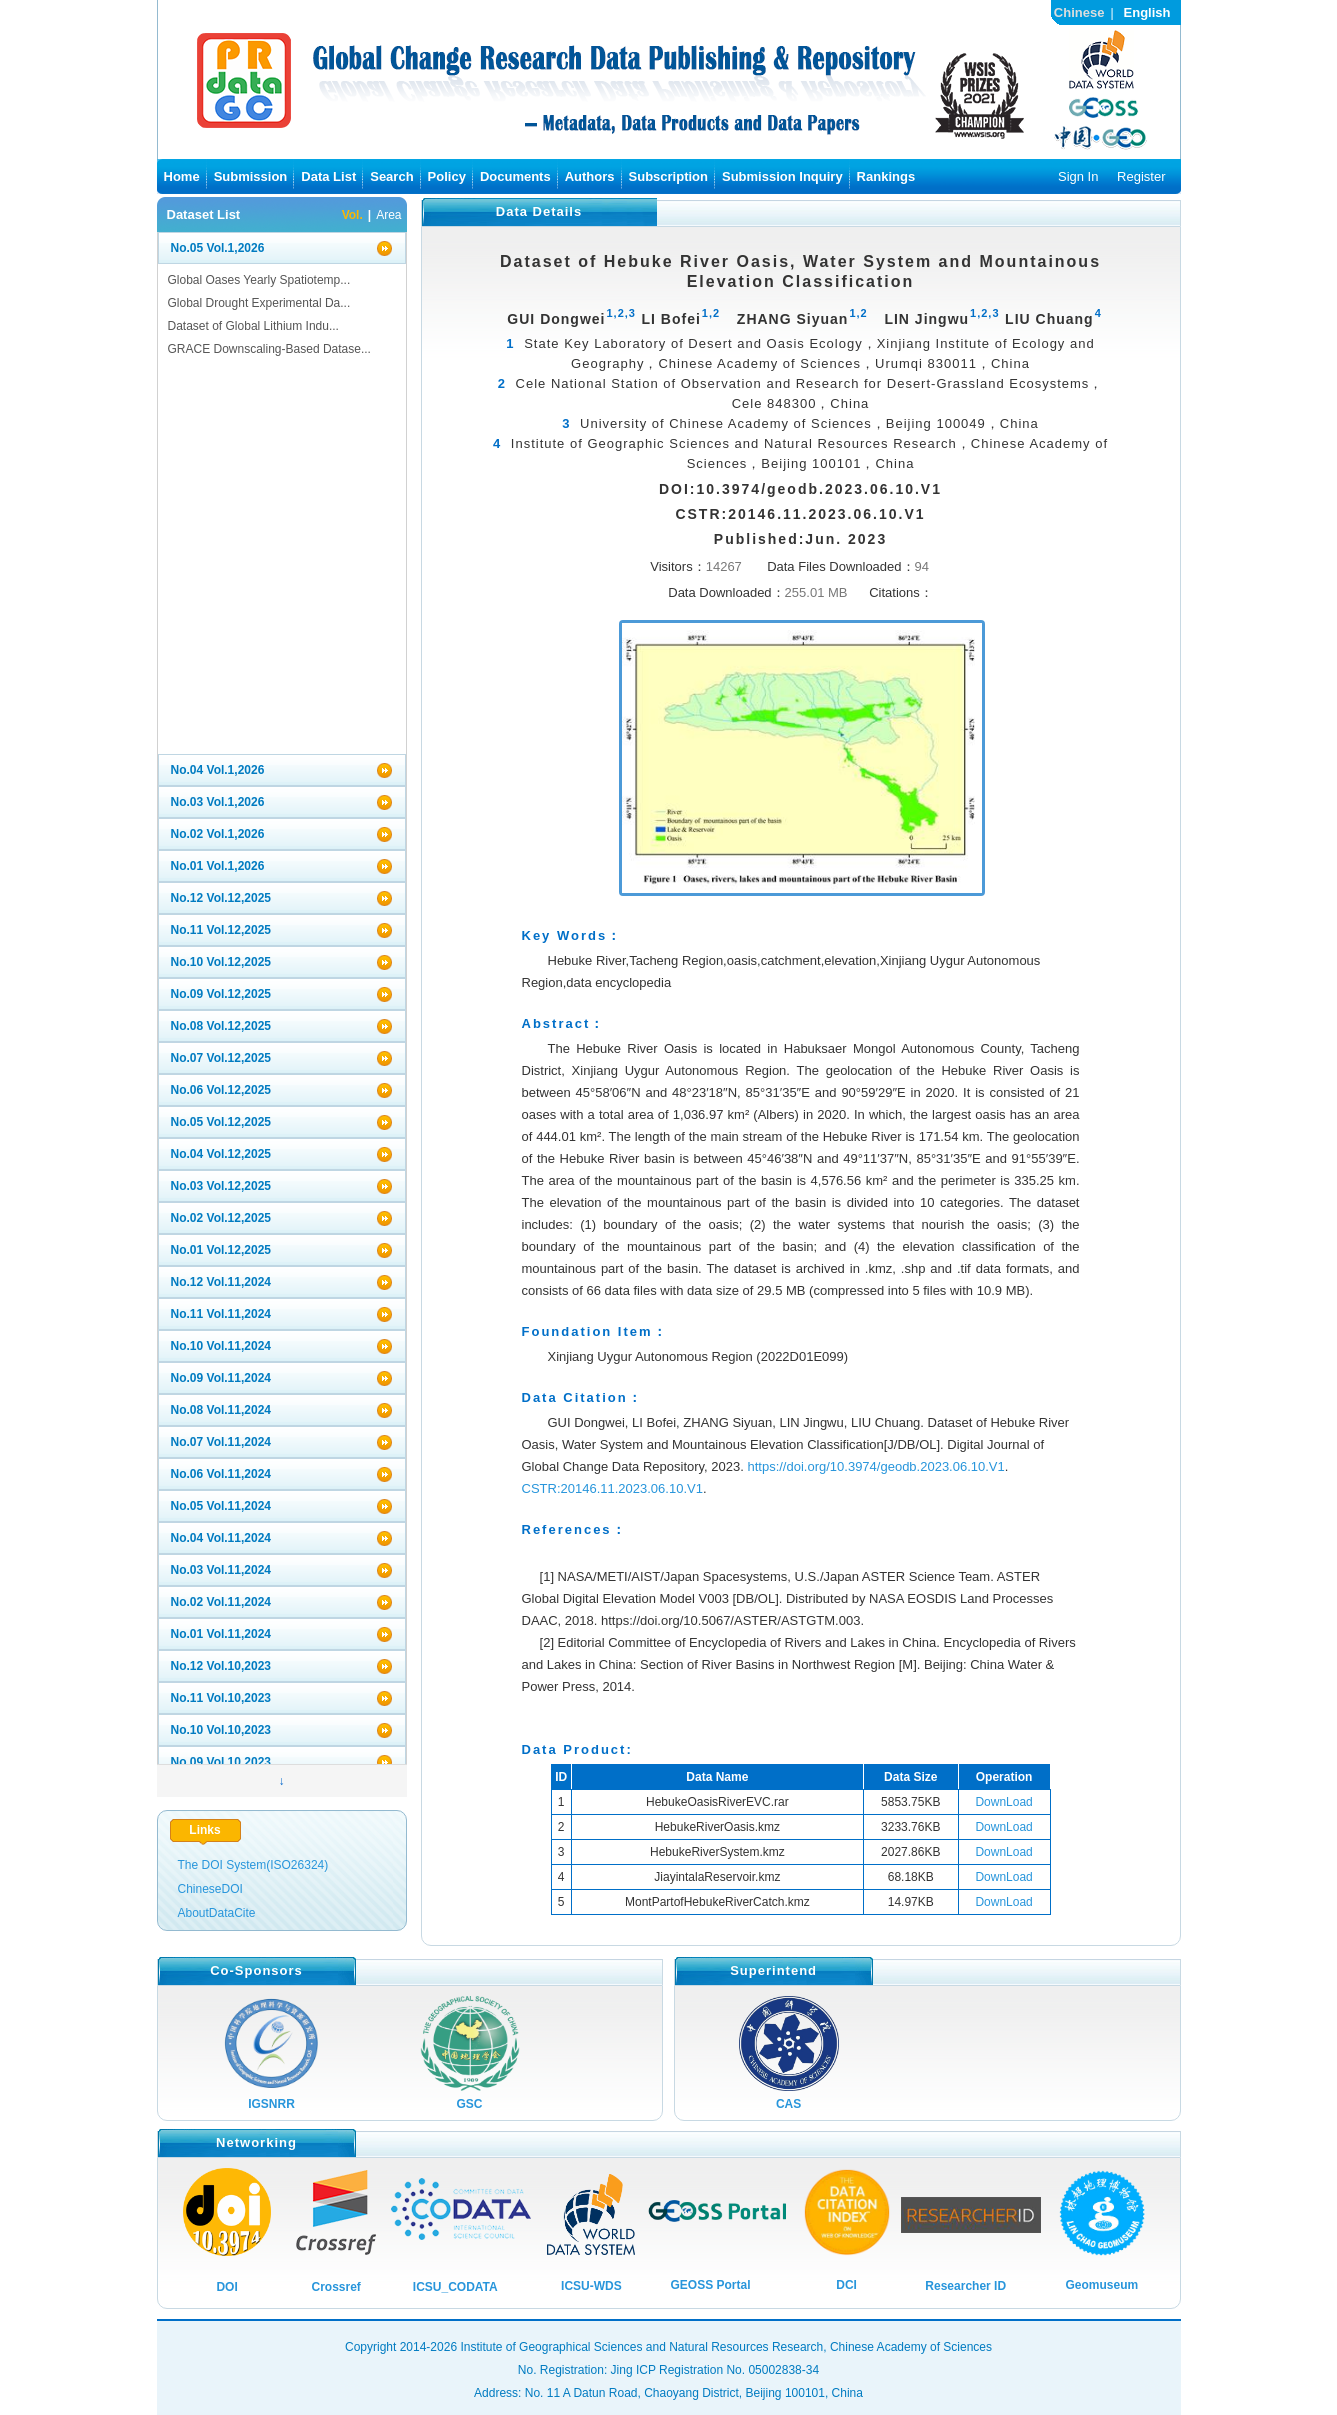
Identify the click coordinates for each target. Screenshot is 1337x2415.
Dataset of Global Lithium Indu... (253, 326)
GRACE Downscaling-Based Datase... (269, 349)
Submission (251, 176)
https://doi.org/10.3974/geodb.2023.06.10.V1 (875, 1466)
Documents (515, 176)
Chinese (1079, 12)
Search (391, 176)
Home (182, 176)
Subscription (668, 176)
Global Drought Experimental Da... (259, 303)
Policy (447, 176)
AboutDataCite (217, 1913)
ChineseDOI (210, 1889)
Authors (590, 176)
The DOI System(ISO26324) (253, 1865)
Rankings (886, 176)
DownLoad (1003, 1802)
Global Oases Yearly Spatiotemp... (259, 280)
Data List (328, 176)
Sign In (1078, 176)
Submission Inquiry (782, 176)
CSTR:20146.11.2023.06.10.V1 (612, 1488)
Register (1141, 176)
